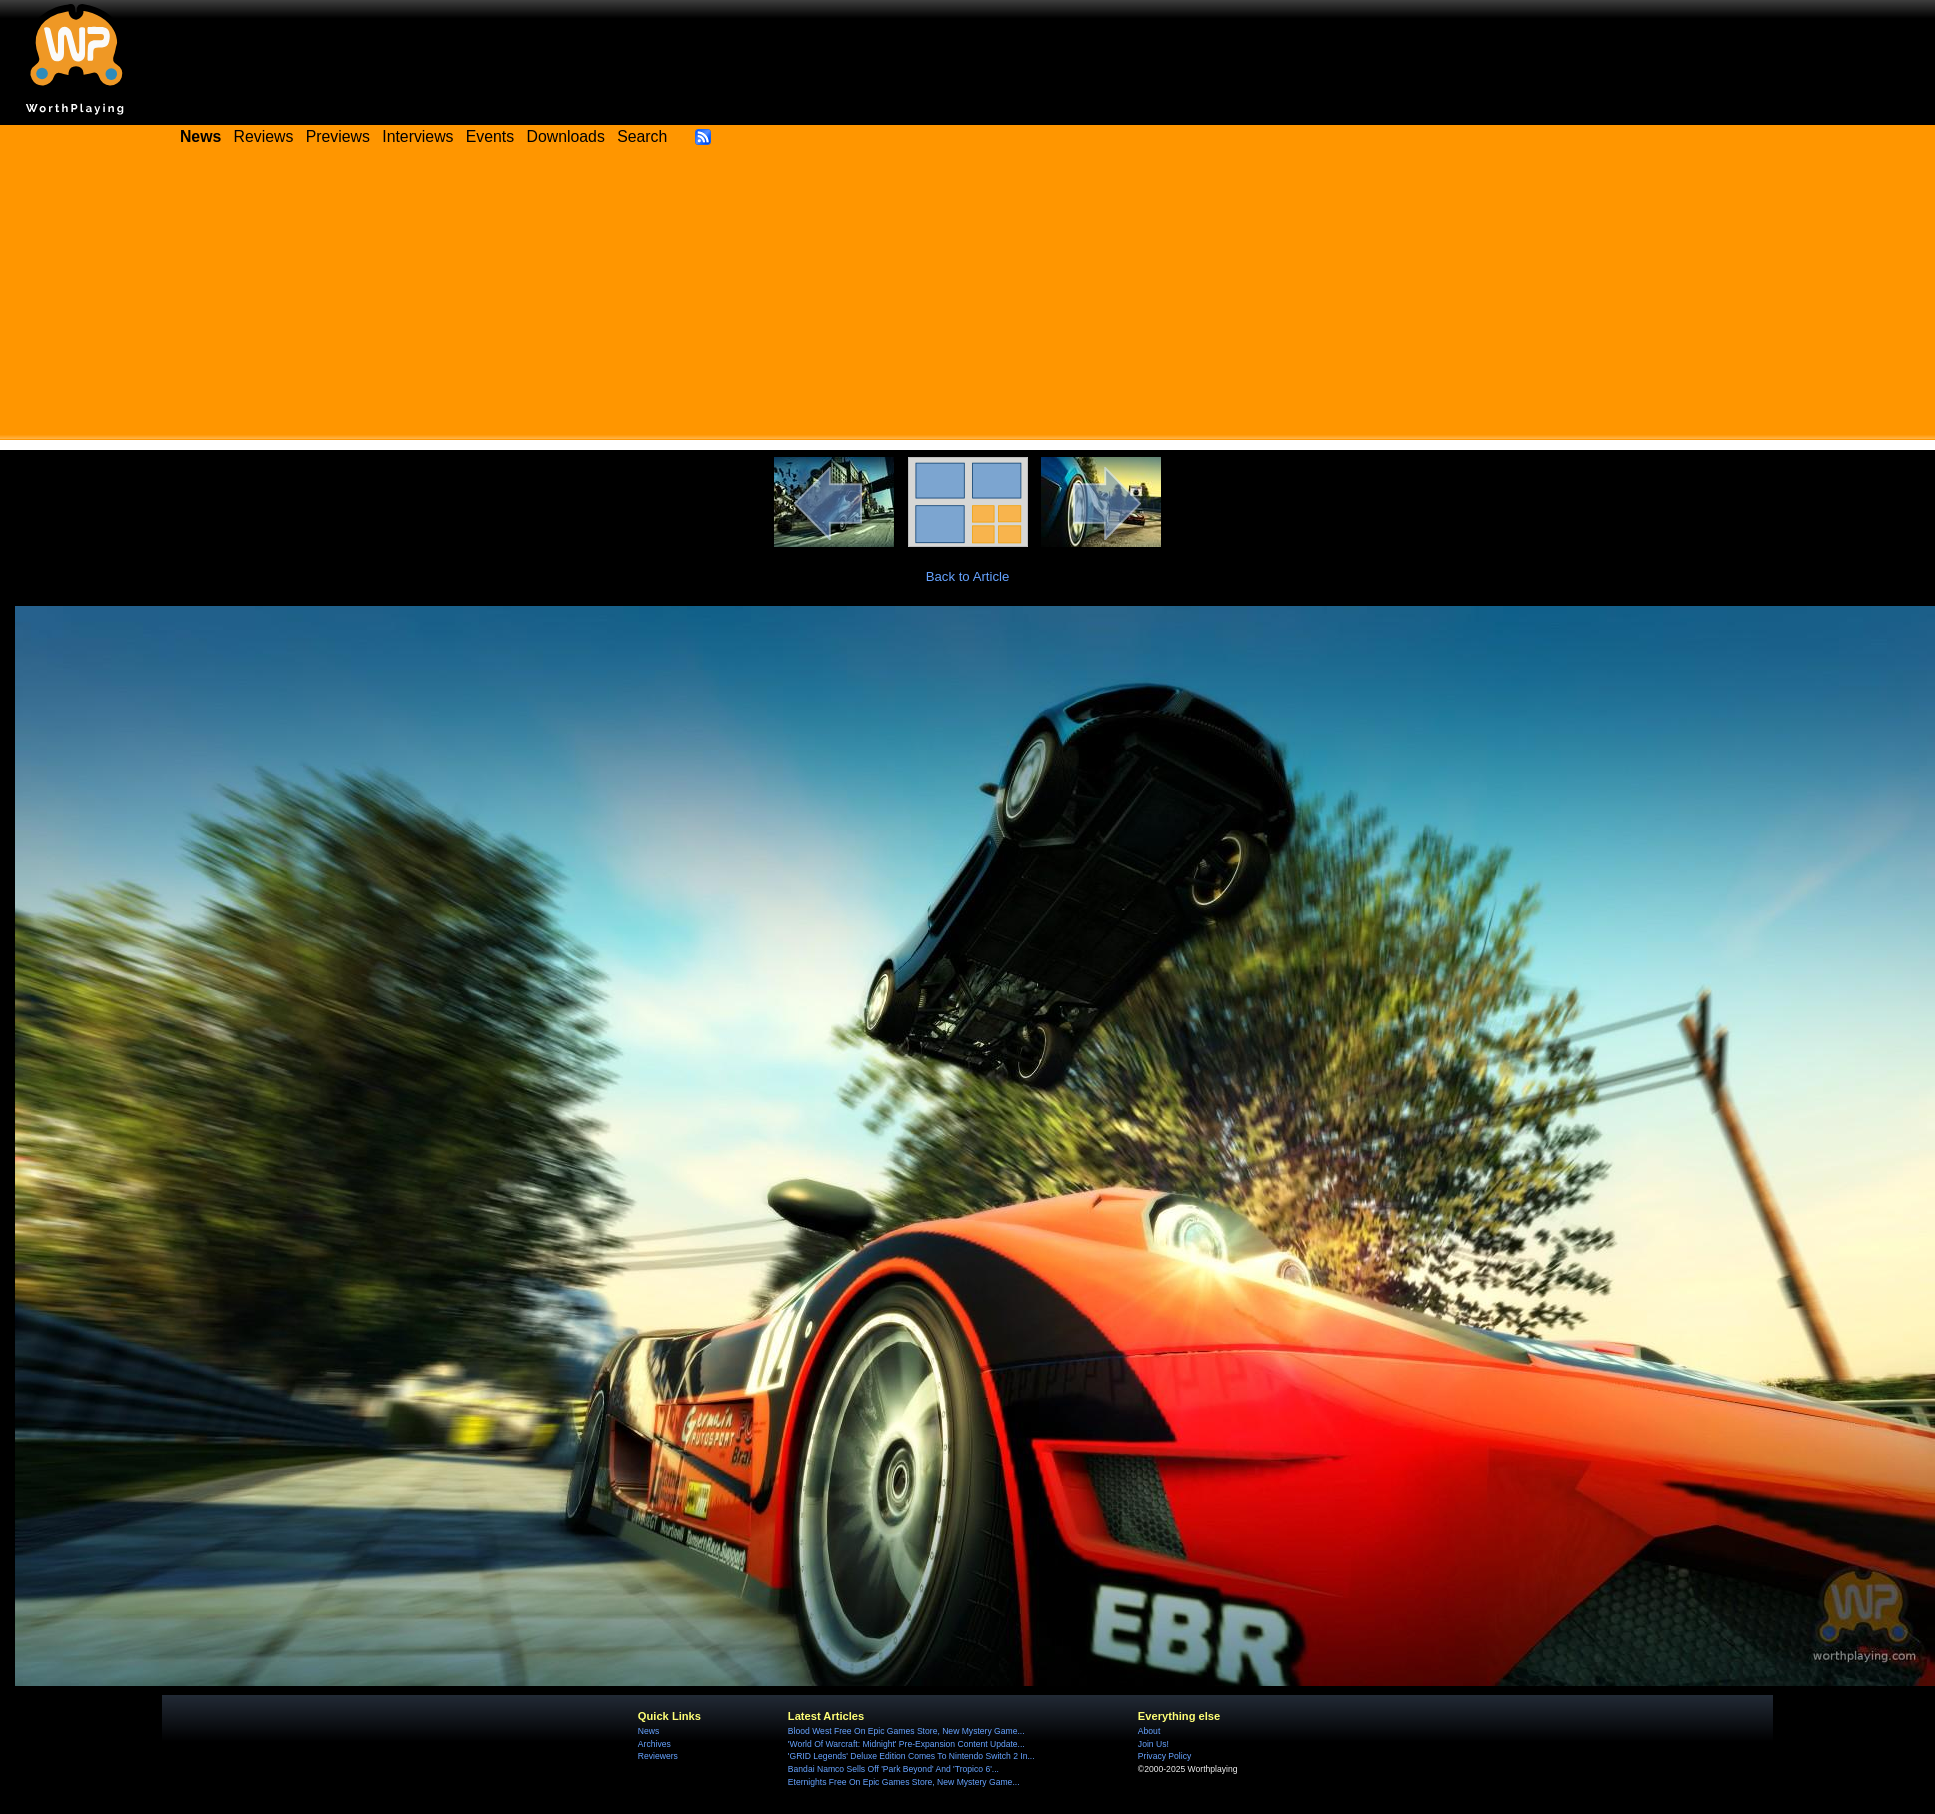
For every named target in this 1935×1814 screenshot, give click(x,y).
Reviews (264, 136)
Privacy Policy (1164, 1756)
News (648, 1731)
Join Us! (1153, 1744)
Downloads (566, 136)
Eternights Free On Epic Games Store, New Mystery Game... (904, 1782)
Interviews (417, 136)
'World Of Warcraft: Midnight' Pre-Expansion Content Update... (906, 1744)
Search (642, 136)
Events (490, 136)
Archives (654, 1744)
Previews (338, 136)
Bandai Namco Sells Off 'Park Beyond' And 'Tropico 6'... (893, 1769)
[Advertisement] (968, 300)
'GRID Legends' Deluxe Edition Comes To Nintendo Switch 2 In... (911, 1756)
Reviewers (658, 1756)
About (1149, 1731)
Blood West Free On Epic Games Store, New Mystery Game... (906, 1731)
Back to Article (968, 576)
